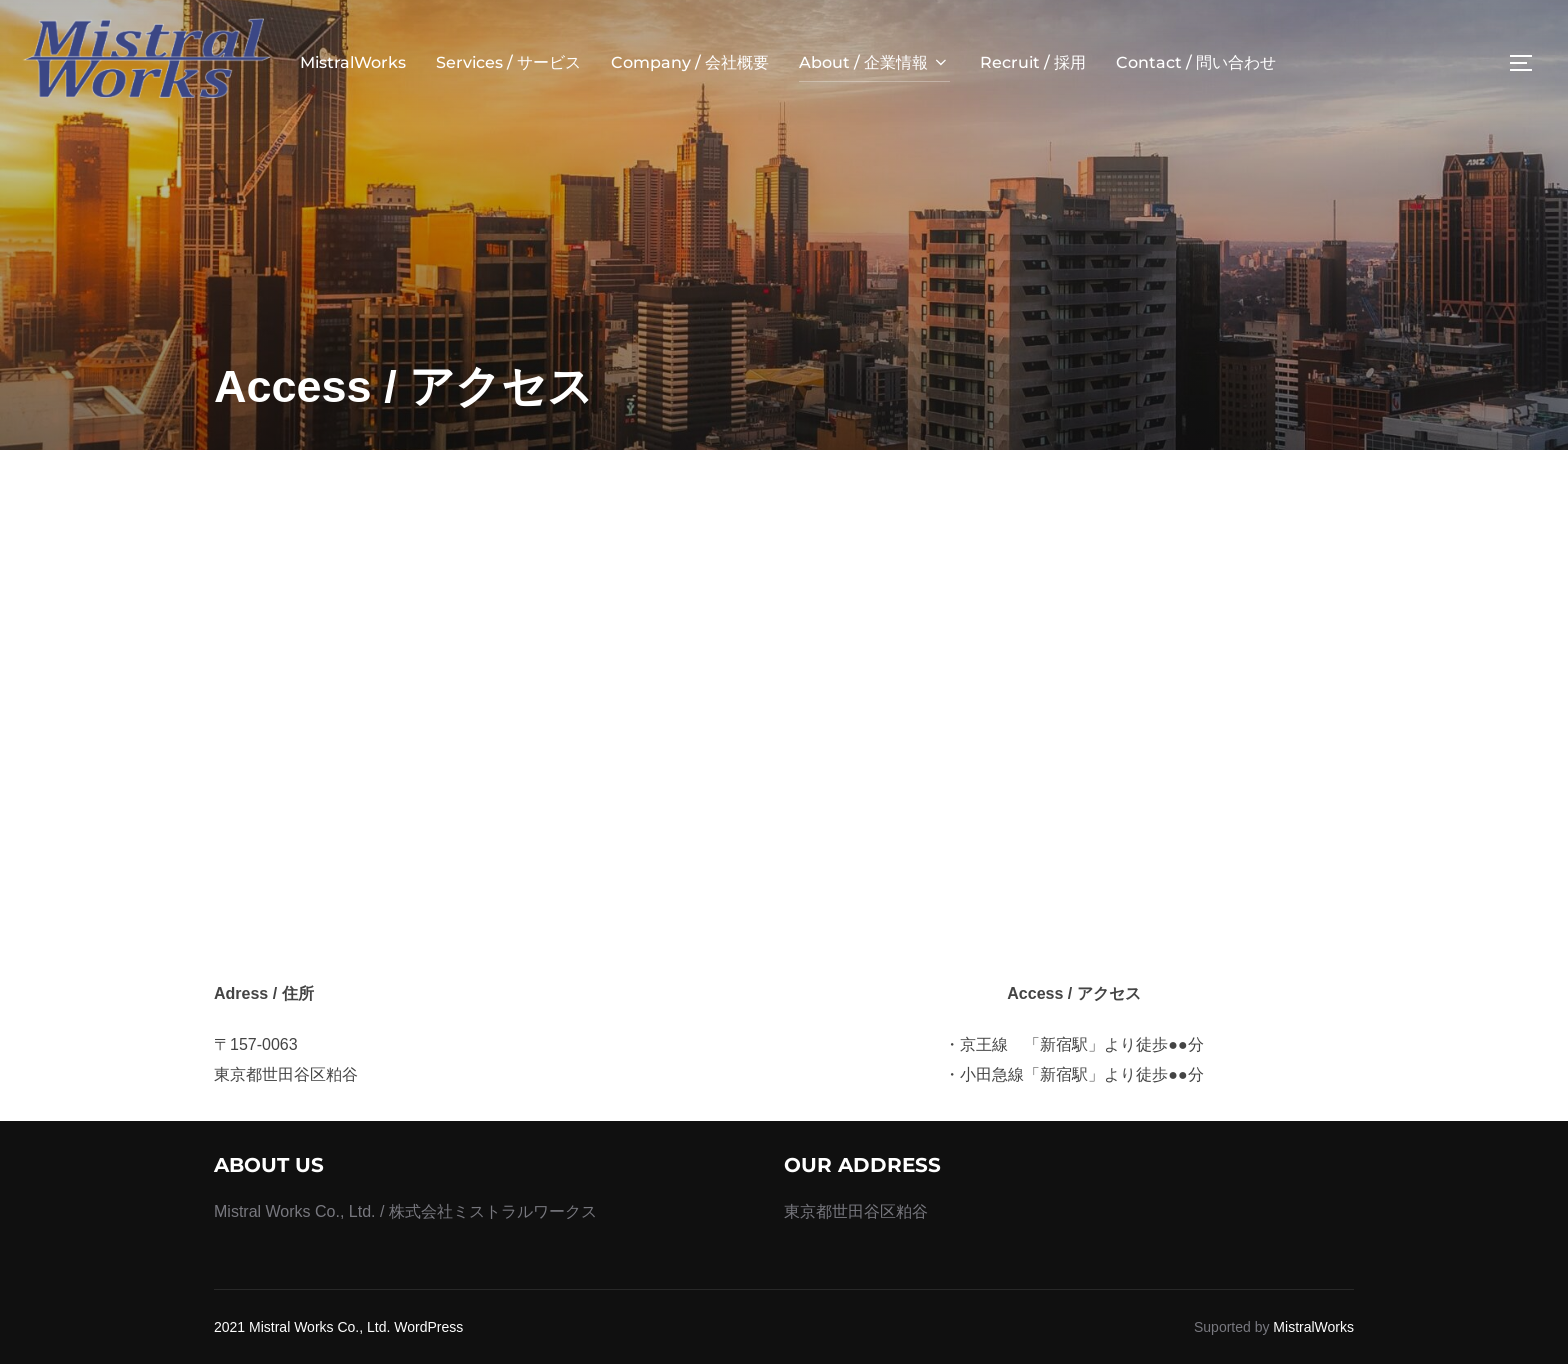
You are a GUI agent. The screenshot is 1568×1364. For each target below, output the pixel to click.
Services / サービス (508, 62)
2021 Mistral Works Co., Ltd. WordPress (338, 1327)
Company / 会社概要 (690, 62)
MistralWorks (353, 62)
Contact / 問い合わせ (1196, 62)
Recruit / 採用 (1033, 62)
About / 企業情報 (874, 62)
